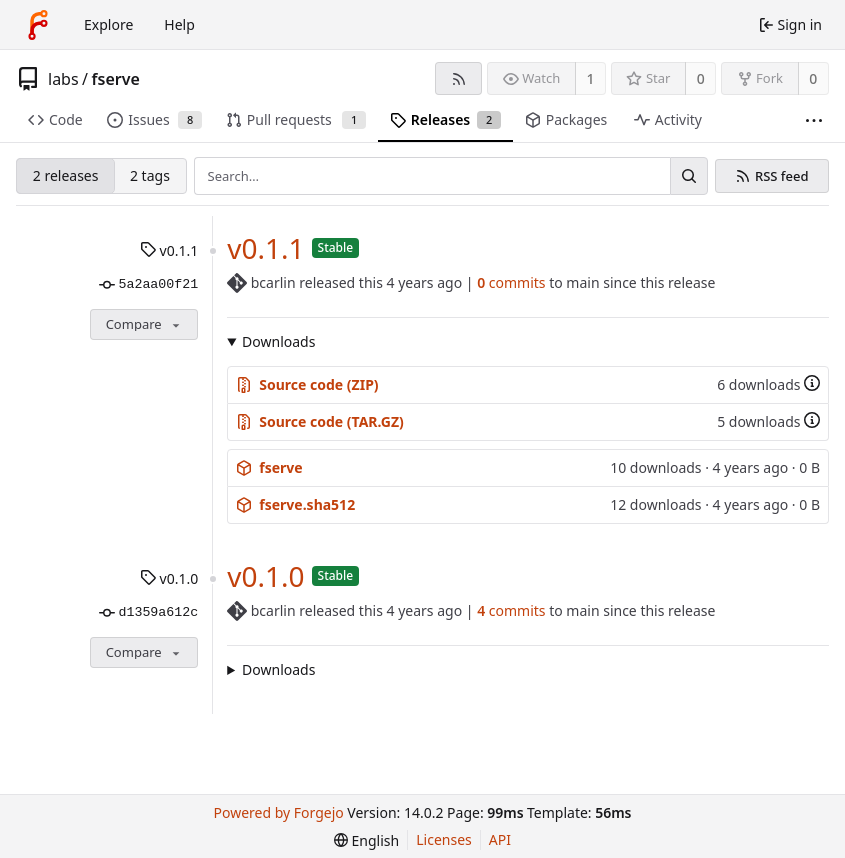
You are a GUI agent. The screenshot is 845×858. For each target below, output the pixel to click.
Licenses (444, 839)
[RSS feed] (458, 78)
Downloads (278, 341)
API (500, 839)
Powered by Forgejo (279, 812)
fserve (116, 79)
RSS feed (782, 176)
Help (179, 24)
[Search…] (689, 176)
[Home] (38, 25)
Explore (108, 24)
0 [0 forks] (813, 78)
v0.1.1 (169, 250)
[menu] (366, 840)
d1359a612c (148, 613)
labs (63, 79)
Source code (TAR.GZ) (320, 421)
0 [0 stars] (701, 78)
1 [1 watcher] (591, 78)
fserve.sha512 (295, 504)
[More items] (814, 120)
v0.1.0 (169, 578)
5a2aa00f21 (148, 285)
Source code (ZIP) (307, 384)
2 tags (150, 175)
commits (511, 282)
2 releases (66, 175)
